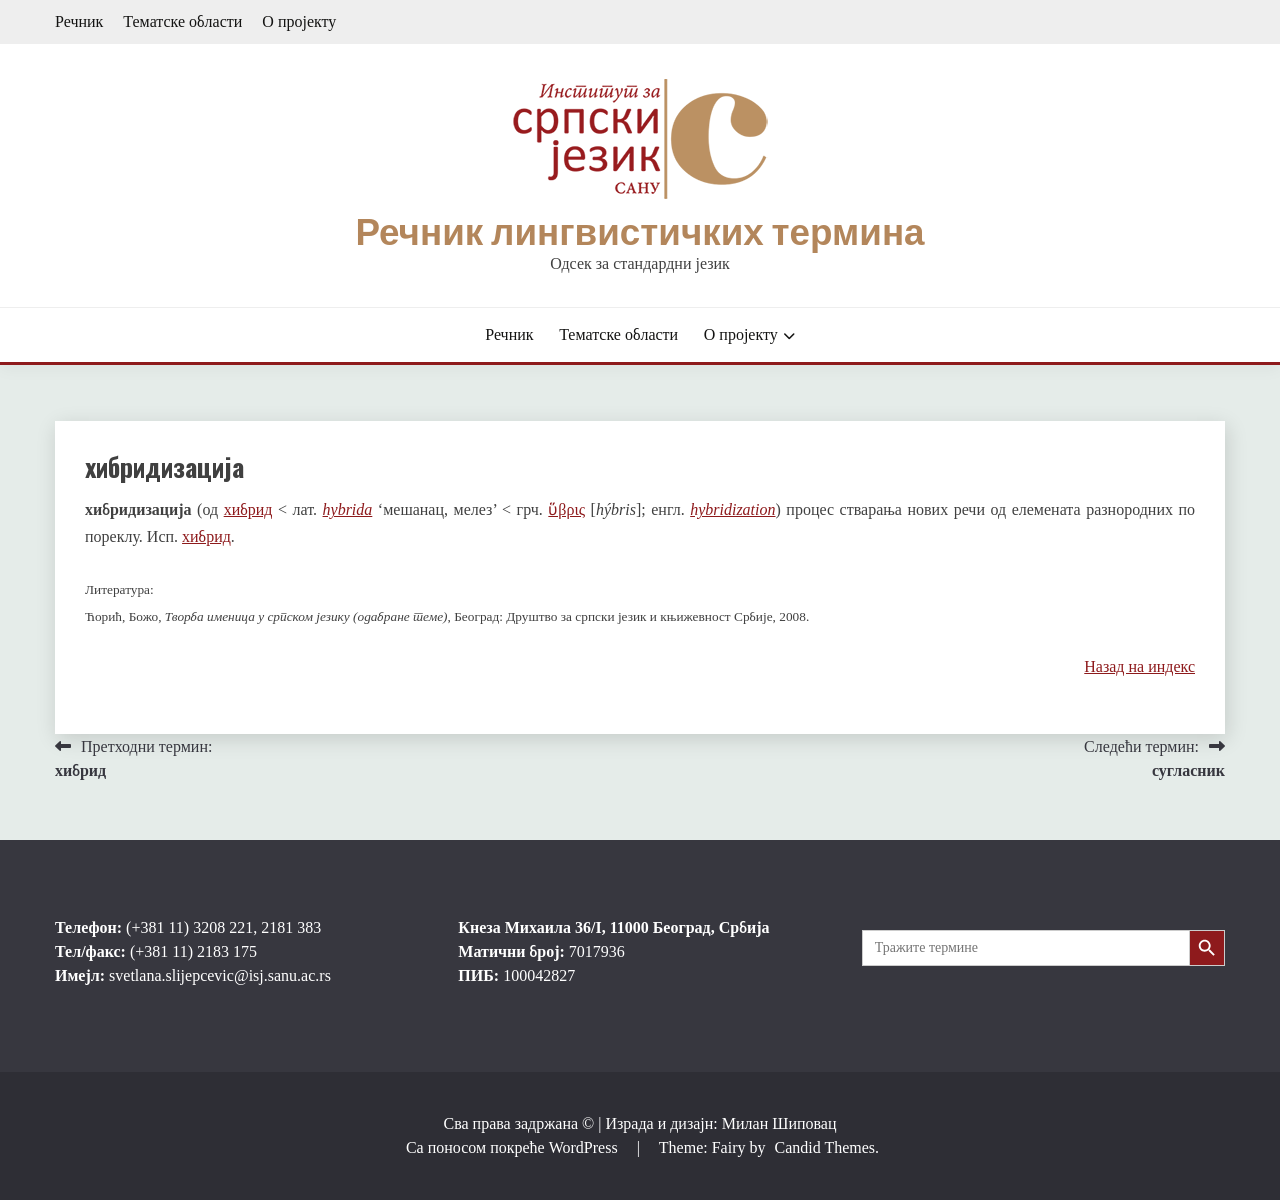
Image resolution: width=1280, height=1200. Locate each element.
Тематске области (182, 21)
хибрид (248, 509)
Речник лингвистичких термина (639, 232)
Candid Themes (824, 1147)
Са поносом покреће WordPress (514, 1147)
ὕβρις (566, 509)
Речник (79, 21)
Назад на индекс (1139, 666)
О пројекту (299, 21)
